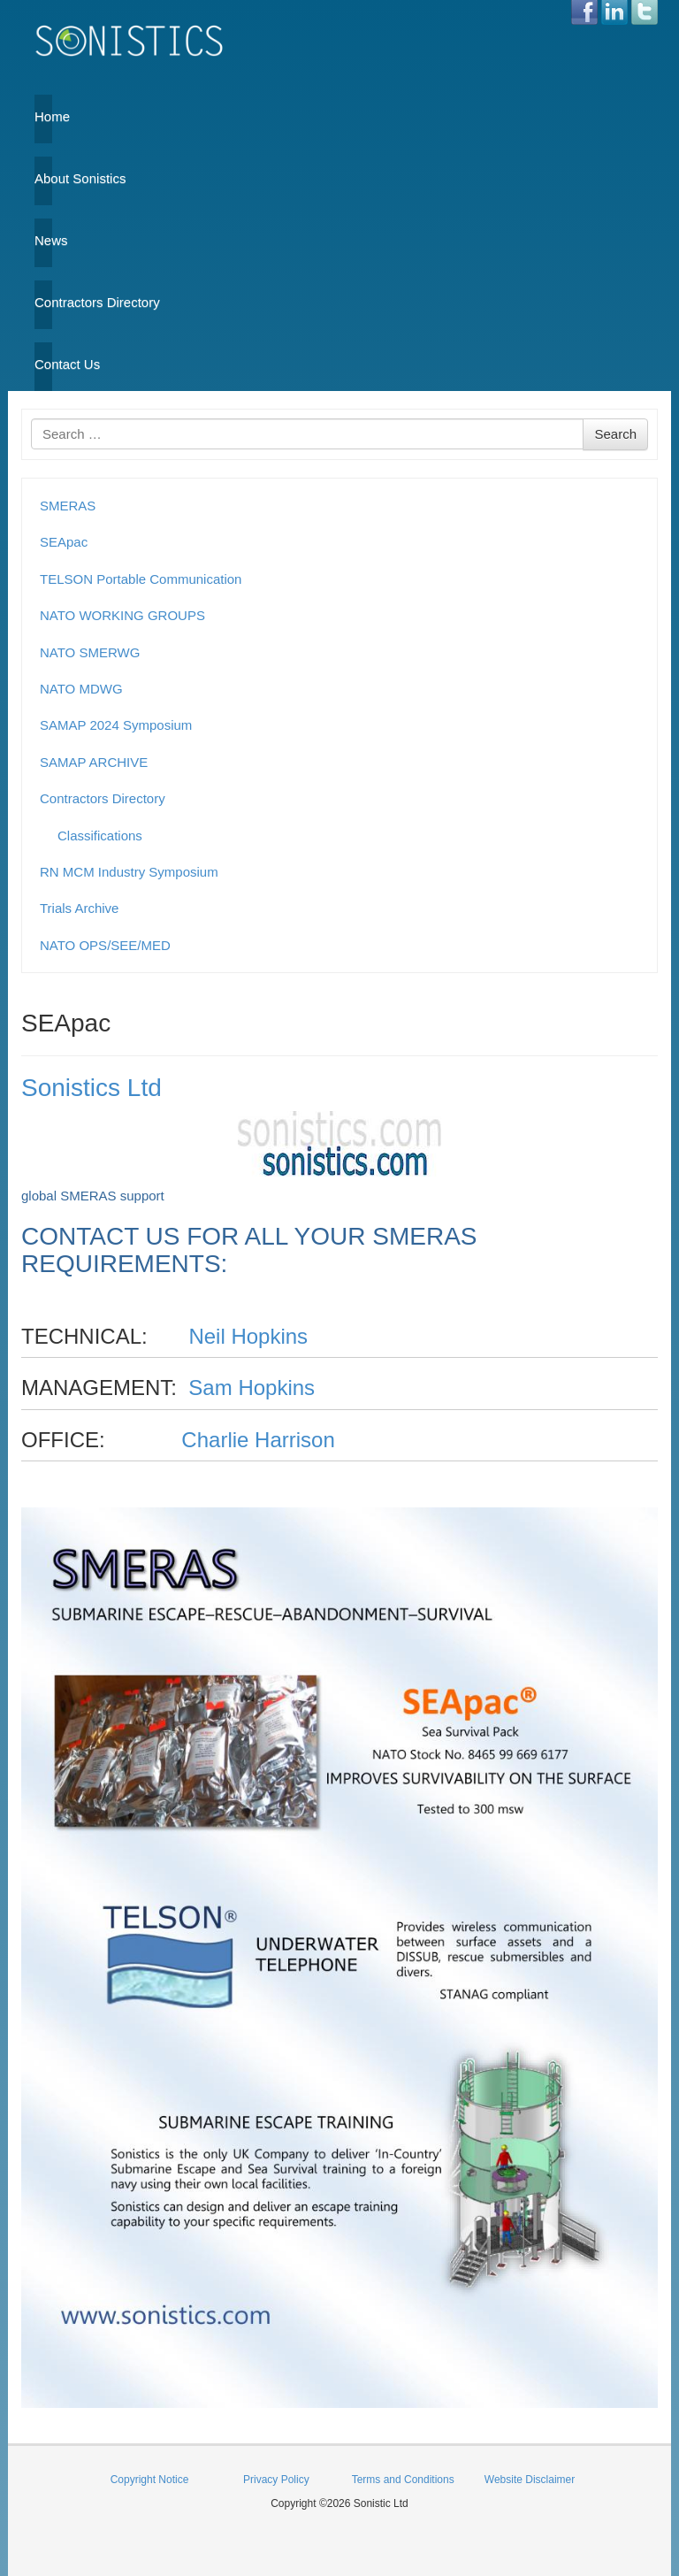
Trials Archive (79, 908)
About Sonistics (43, 178)
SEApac (64, 541)
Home (43, 116)
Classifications (99, 835)
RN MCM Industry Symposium (129, 871)
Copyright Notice (150, 2479)
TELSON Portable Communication (140, 578)
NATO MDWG (81, 688)
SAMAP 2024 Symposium (116, 724)
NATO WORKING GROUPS (122, 615)
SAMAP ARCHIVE (94, 762)
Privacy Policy (276, 2479)
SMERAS (67, 505)
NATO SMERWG (90, 652)
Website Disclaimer (529, 2479)
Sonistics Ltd (91, 1087)
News (43, 240)
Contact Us (43, 364)
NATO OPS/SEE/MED (105, 945)
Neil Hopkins (248, 1336)
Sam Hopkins (251, 1387)
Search (615, 433)
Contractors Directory (43, 302)
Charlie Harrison (257, 1440)
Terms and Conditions (403, 2479)
